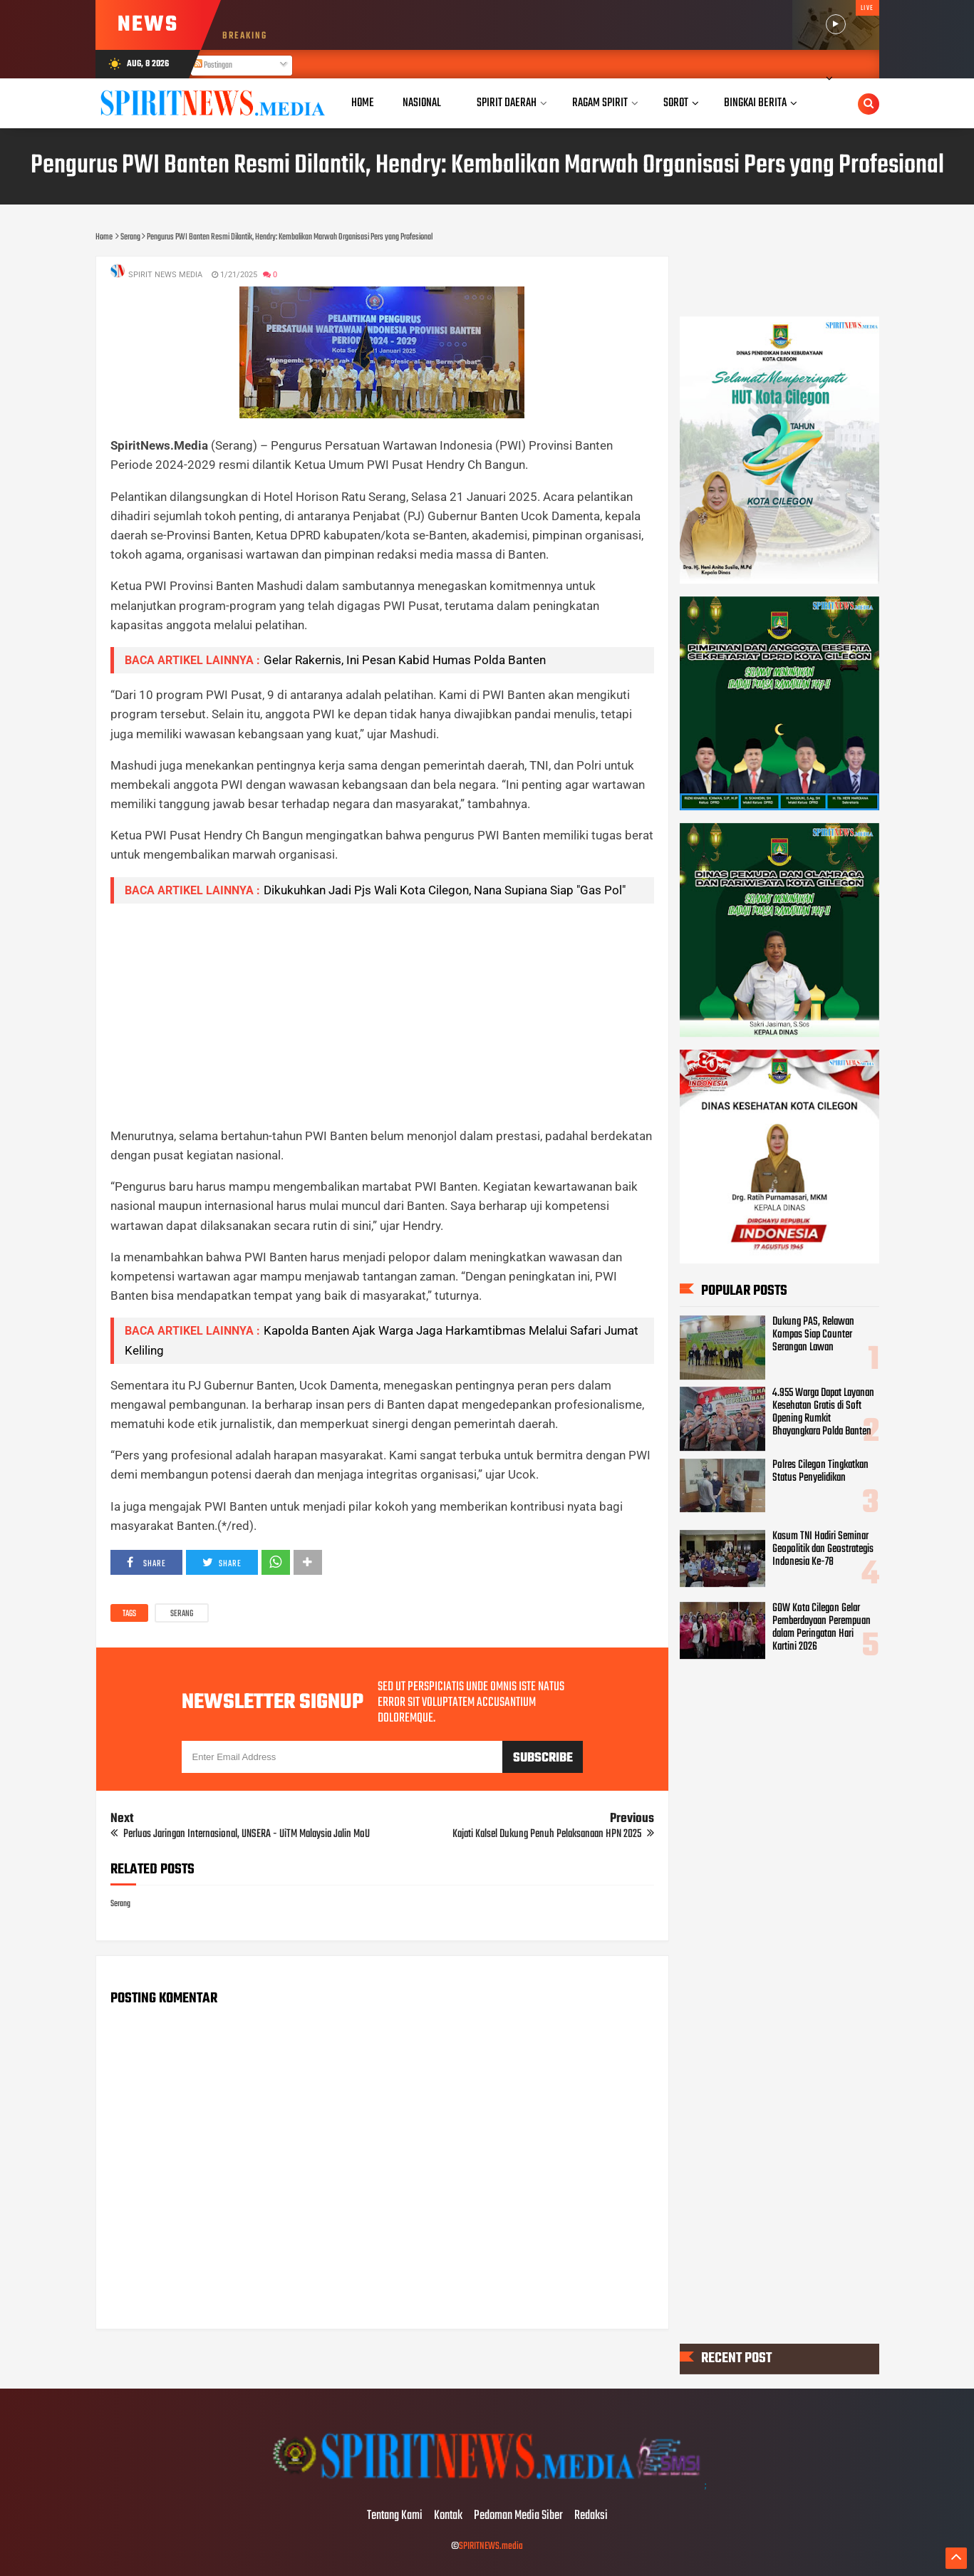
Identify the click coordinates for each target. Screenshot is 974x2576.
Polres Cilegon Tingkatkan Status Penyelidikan (820, 1471)
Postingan (213, 65)
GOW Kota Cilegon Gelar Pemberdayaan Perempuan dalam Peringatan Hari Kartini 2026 (821, 1627)
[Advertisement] (382, 1014)
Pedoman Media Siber (518, 2516)
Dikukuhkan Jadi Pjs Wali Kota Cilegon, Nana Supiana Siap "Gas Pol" (445, 890)
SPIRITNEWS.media (491, 2546)
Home (362, 103)
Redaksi (591, 2516)
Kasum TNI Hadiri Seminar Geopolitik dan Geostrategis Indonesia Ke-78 (823, 1550)
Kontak (448, 2516)
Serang (181, 1614)
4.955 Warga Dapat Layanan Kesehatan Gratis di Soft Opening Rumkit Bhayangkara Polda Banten (823, 1413)
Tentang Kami (395, 2516)
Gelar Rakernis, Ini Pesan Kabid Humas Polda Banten (405, 660)
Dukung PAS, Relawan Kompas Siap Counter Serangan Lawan (813, 1335)
